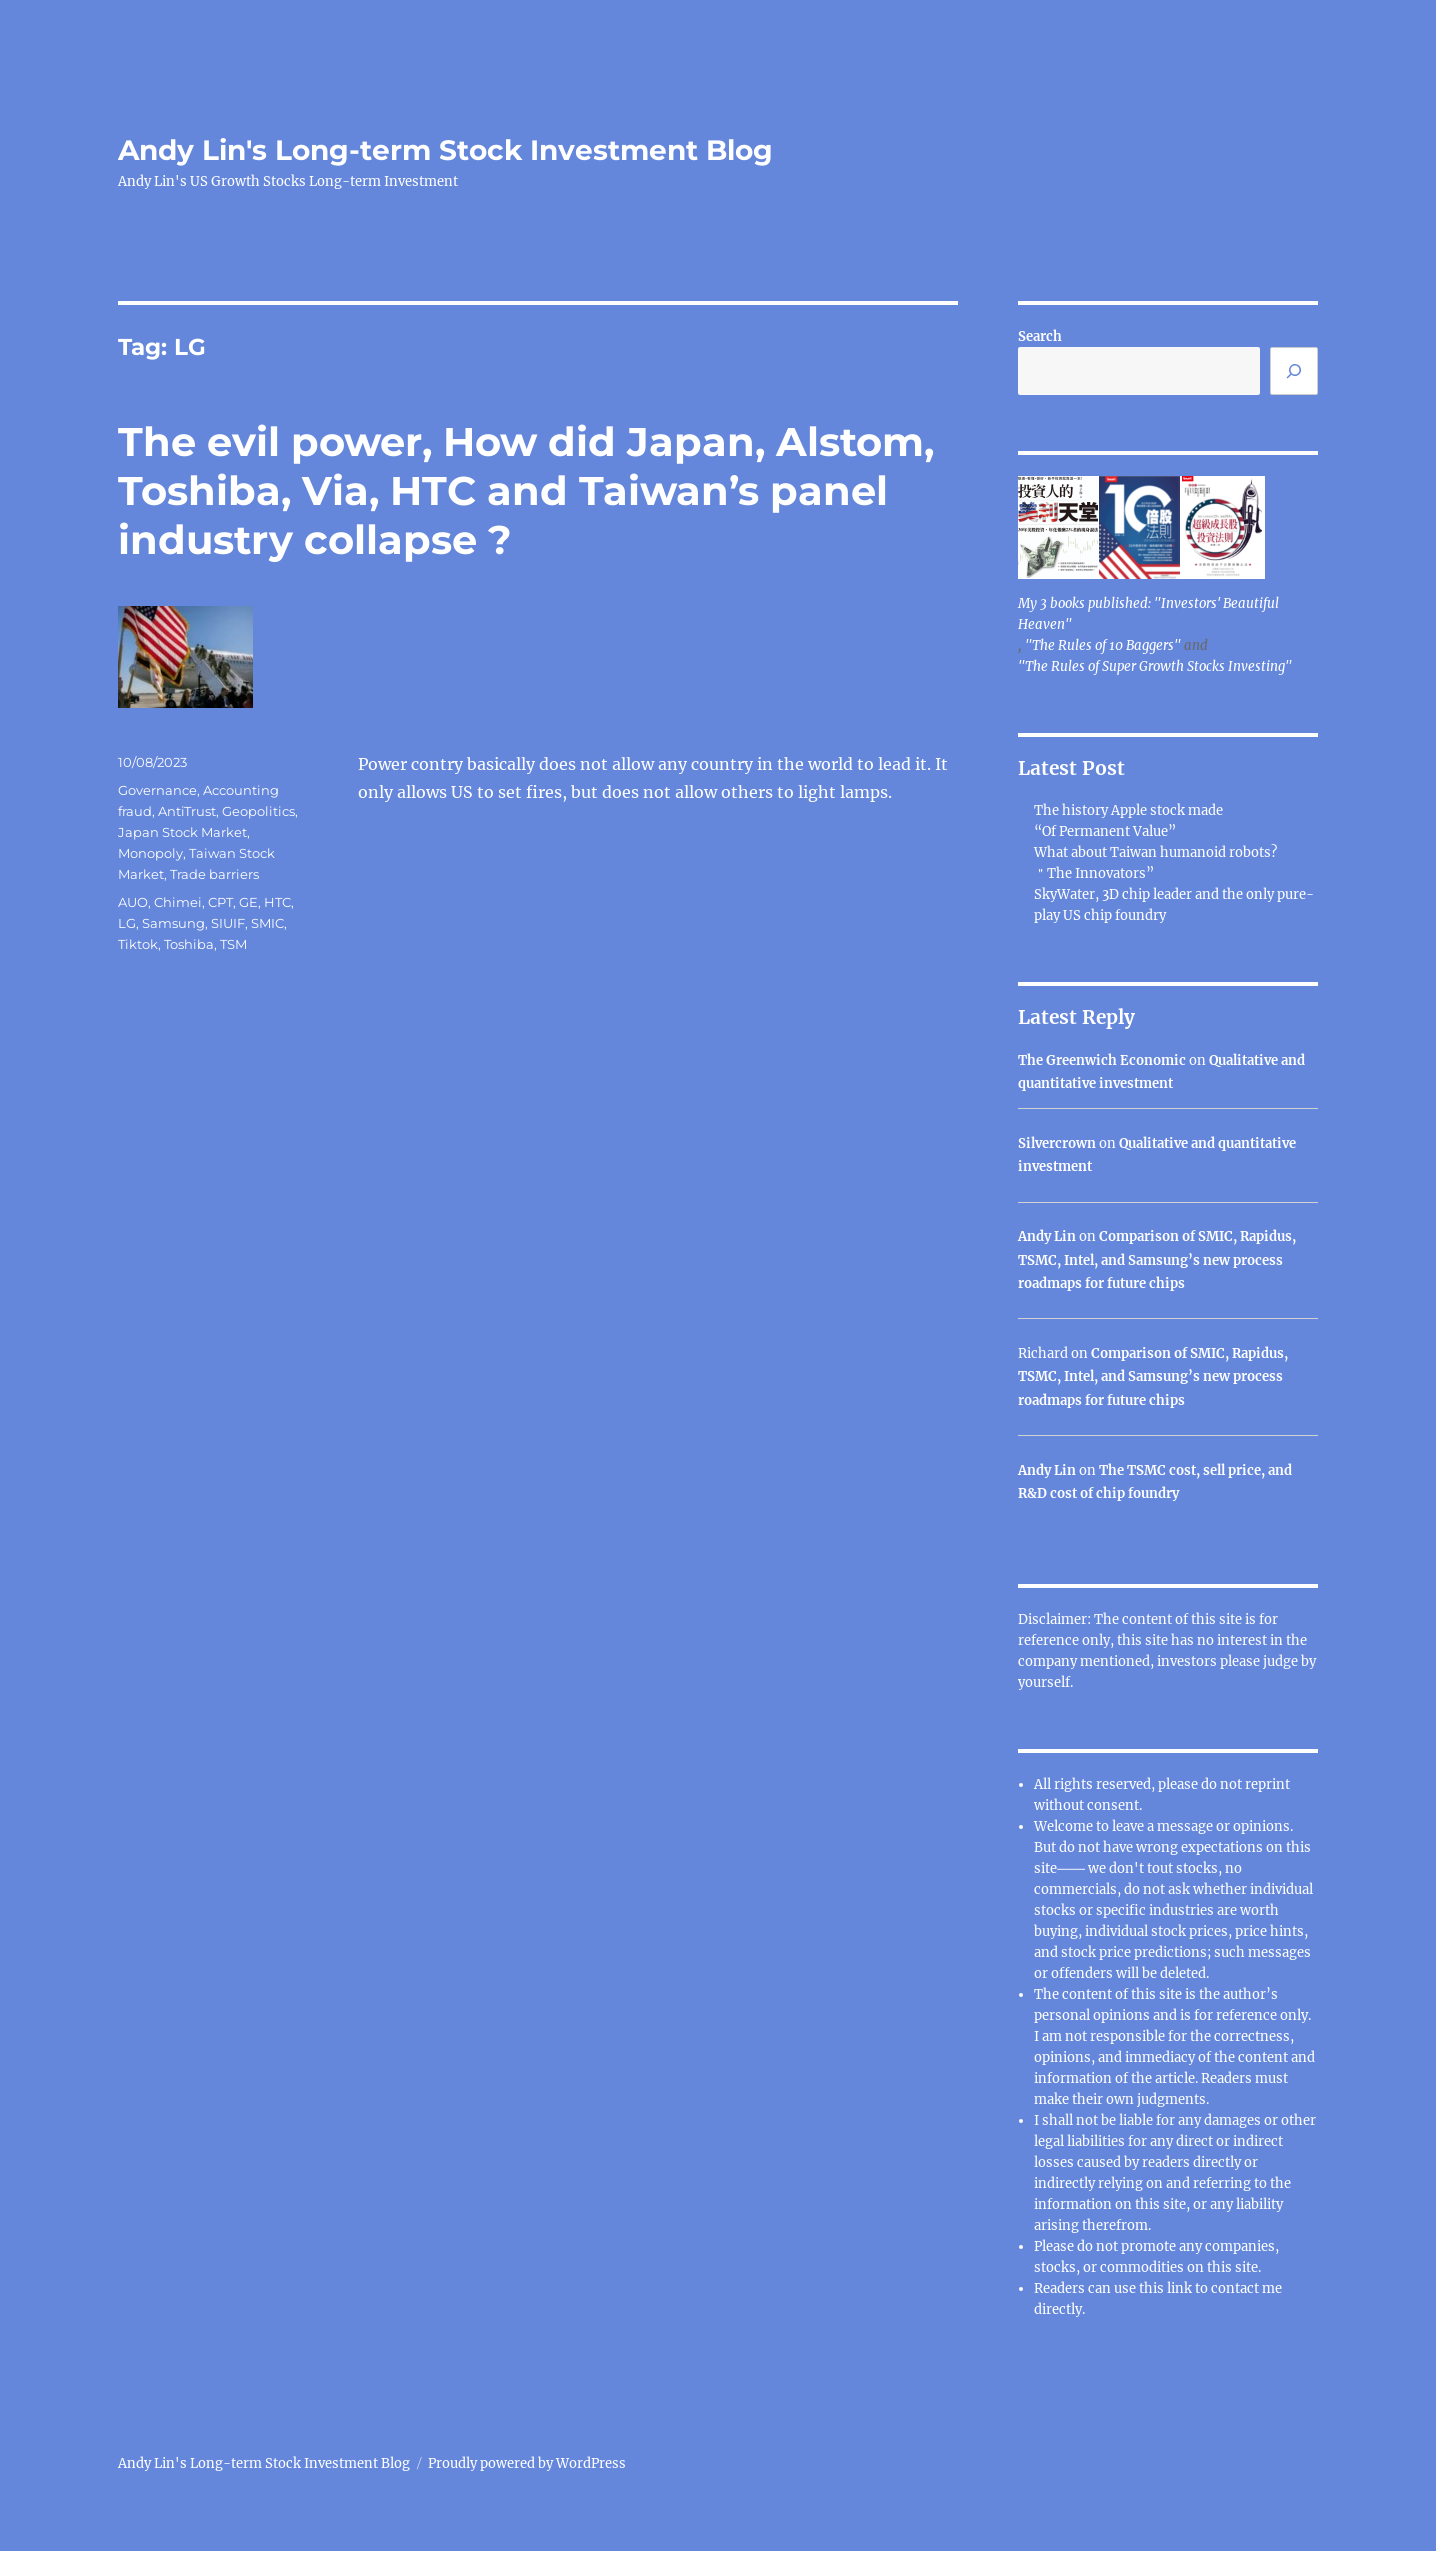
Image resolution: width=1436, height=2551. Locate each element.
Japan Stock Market (182, 832)
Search (1040, 336)
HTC (277, 902)
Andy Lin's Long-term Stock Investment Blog (445, 150)
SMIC (267, 923)
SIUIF (228, 923)
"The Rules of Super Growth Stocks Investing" (1155, 666)
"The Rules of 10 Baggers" (1103, 645)
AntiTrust (187, 811)
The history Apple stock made (1128, 810)
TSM (233, 944)
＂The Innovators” (1094, 873)
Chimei (178, 902)
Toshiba (189, 944)
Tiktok (138, 944)
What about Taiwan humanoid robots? (1155, 852)
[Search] (1294, 371)
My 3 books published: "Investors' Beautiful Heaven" (1148, 614)
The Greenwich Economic (1102, 1060)
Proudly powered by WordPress (527, 2463)
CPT (220, 902)
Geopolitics (258, 811)
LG (127, 923)
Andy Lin (1047, 1236)
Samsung (173, 923)
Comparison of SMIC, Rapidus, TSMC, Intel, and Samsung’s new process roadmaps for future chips (1157, 1260)
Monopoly (150, 853)
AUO (133, 902)
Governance (157, 790)
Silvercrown (1057, 1143)
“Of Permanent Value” (1105, 831)
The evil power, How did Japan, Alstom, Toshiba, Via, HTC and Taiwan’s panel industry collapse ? (526, 490)
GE (248, 902)
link (1181, 2288)
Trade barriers (214, 874)
